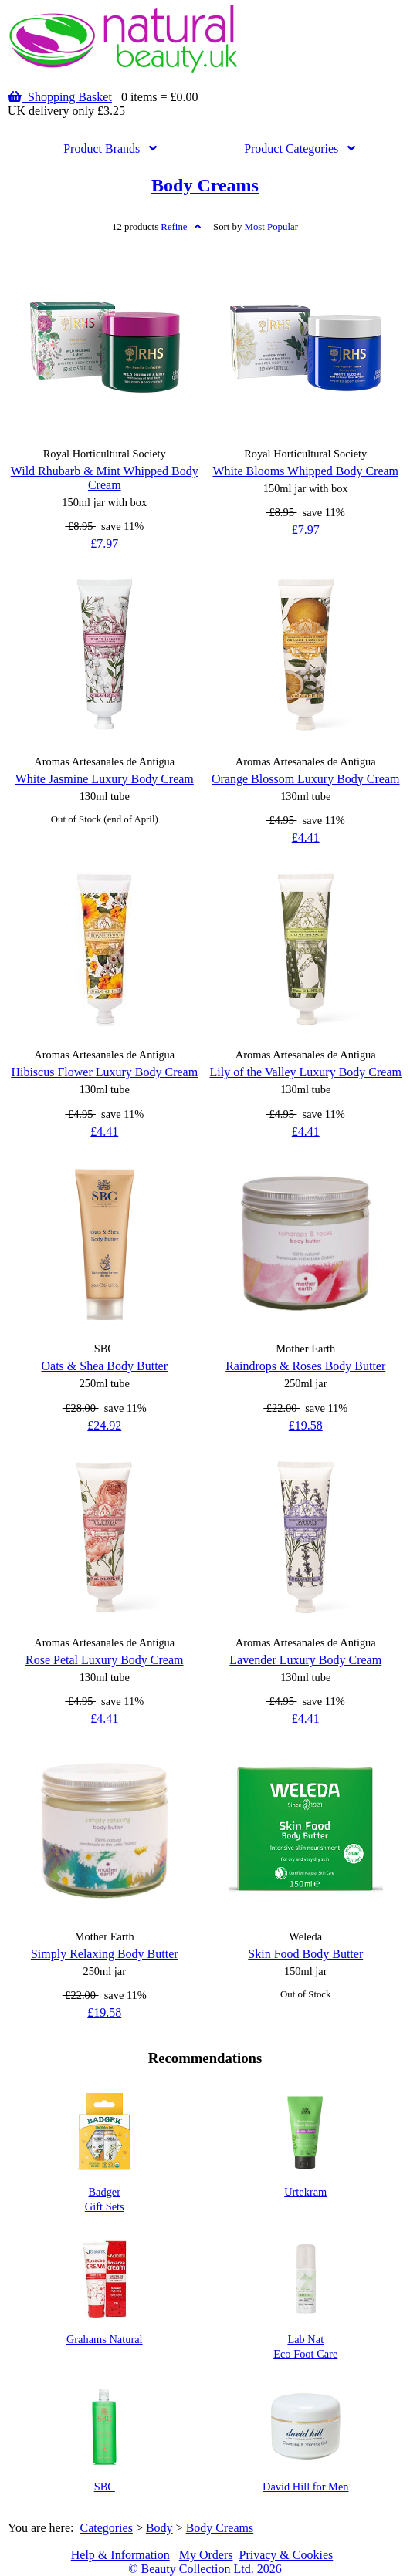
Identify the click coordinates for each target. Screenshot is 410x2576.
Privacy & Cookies (286, 2554)
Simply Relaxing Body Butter (104, 1953)
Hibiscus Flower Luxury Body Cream (104, 1072)
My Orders (206, 2554)
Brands (110, 148)
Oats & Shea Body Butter (104, 1365)
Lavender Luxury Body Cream (305, 1659)
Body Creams (205, 185)
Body (159, 2527)
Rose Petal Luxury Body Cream (104, 1659)
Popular (271, 226)
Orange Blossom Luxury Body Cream (306, 778)
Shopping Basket (60, 96)
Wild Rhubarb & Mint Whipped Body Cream (104, 477)
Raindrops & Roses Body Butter (305, 1365)
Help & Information (120, 2554)
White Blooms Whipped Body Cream (305, 471)
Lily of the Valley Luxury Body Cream (305, 1072)
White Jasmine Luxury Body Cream (104, 778)
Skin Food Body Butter (305, 1953)
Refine (181, 226)
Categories (299, 148)
